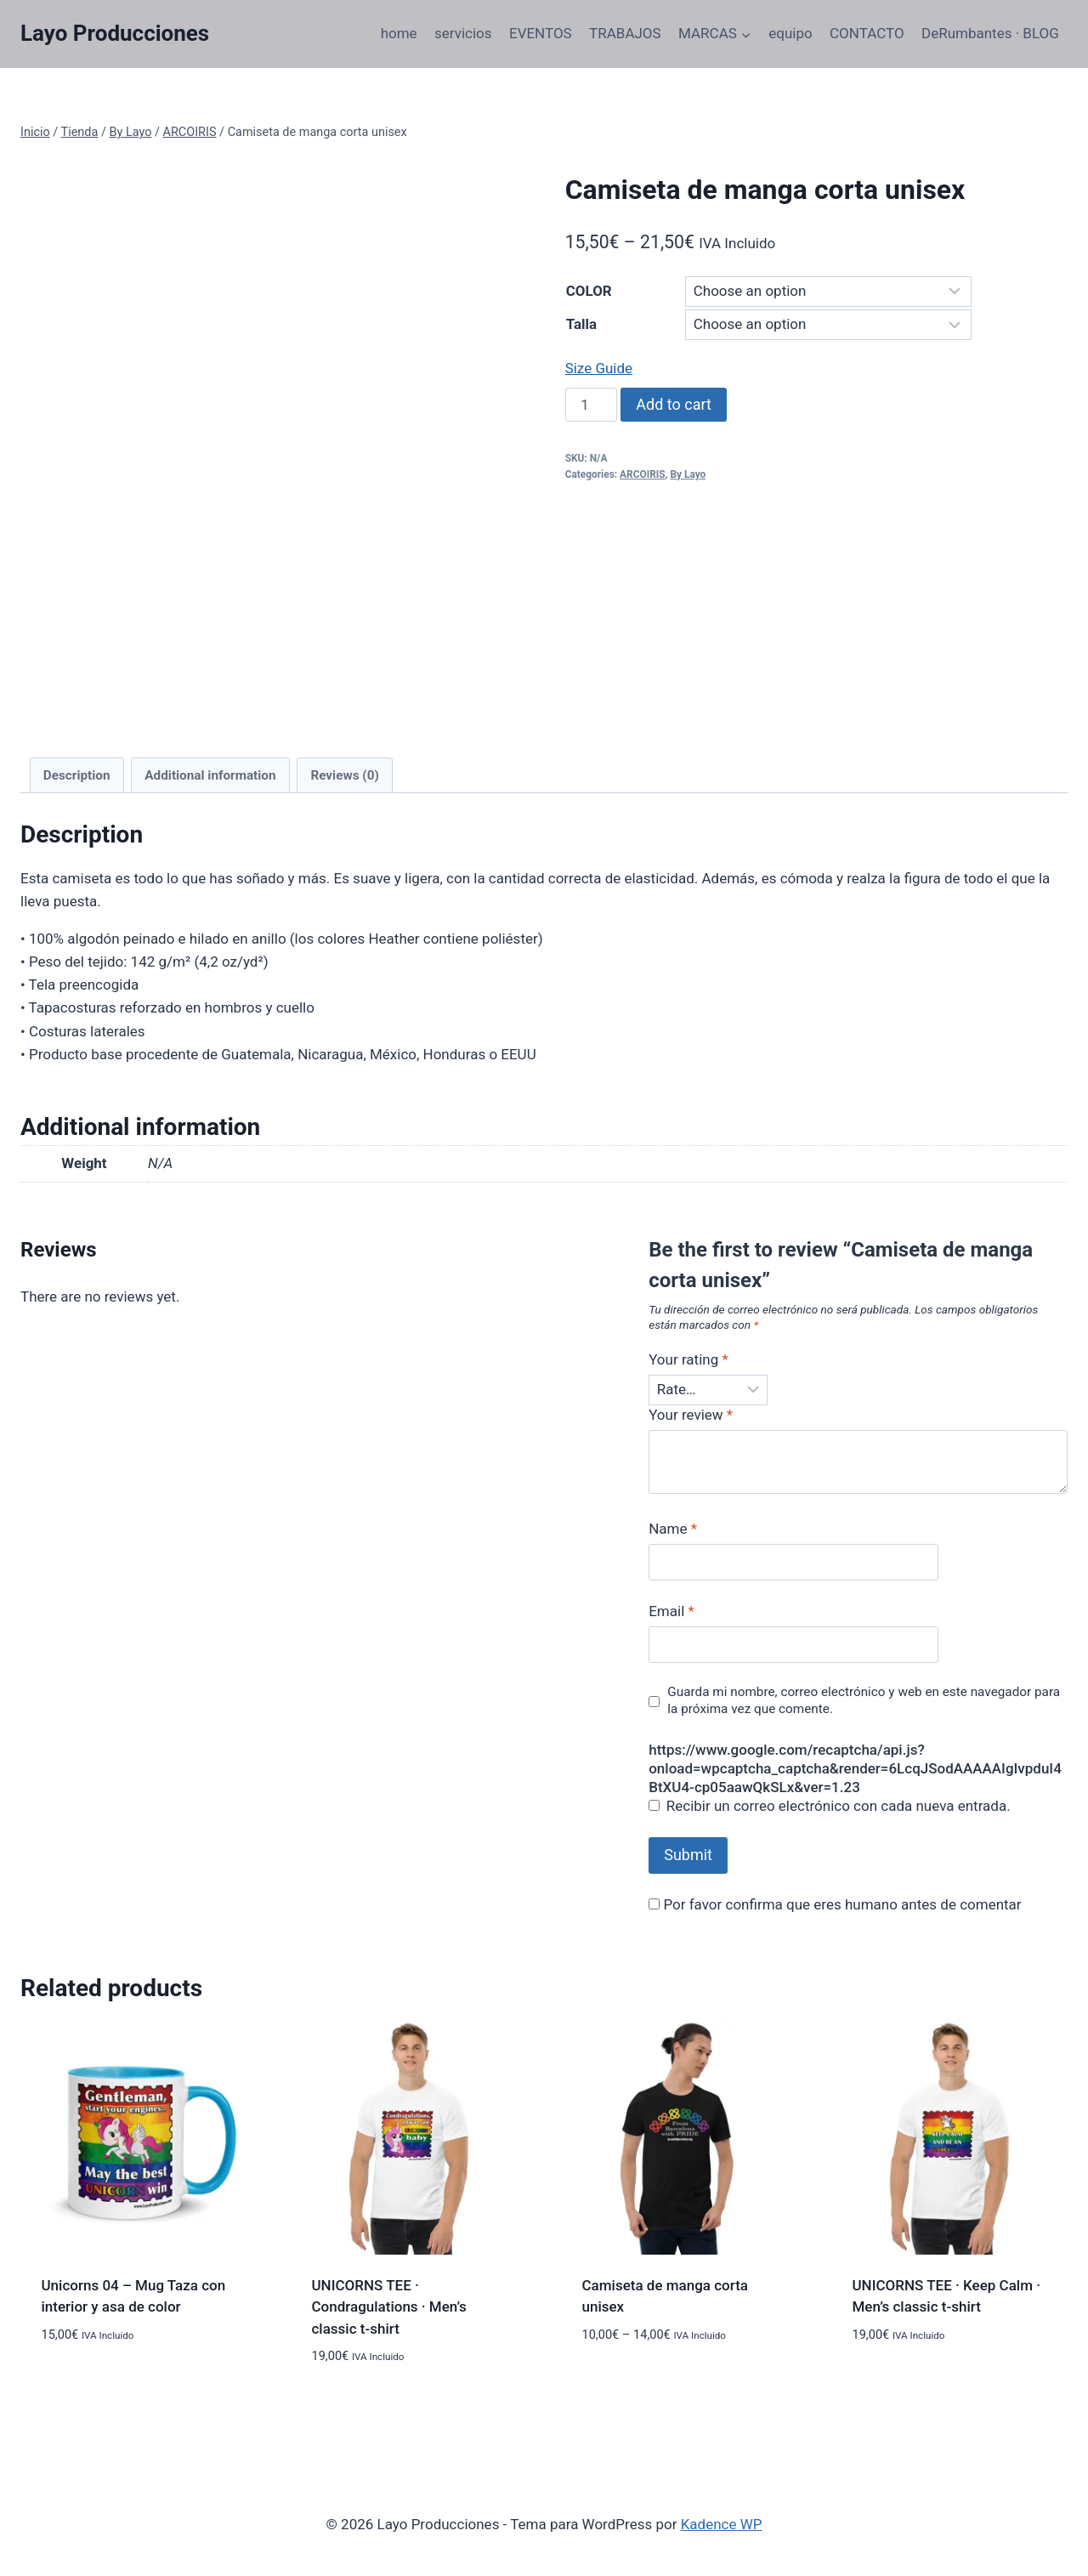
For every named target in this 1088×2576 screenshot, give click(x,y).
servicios (463, 33)
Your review (691, 1414)
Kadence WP (721, 2524)
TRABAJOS (625, 33)
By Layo (688, 474)
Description (76, 775)
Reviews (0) (344, 775)
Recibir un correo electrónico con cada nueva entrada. (838, 1805)
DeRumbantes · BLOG (990, 33)
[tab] (77, 775)
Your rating (688, 1359)
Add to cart (673, 404)
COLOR (589, 290)
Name (673, 1528)
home (399, 33)
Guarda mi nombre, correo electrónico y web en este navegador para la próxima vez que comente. (863, 1700)
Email (671, 1611)
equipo (790, 33)
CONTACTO (867, 33)
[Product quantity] (591, 405)
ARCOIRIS (642, 474)
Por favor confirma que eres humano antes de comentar (835, 1904)
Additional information (209, 775)
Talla (581, 323)
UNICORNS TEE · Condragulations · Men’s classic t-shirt (389, 2307)
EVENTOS (540, 33)
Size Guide (598, 368)
